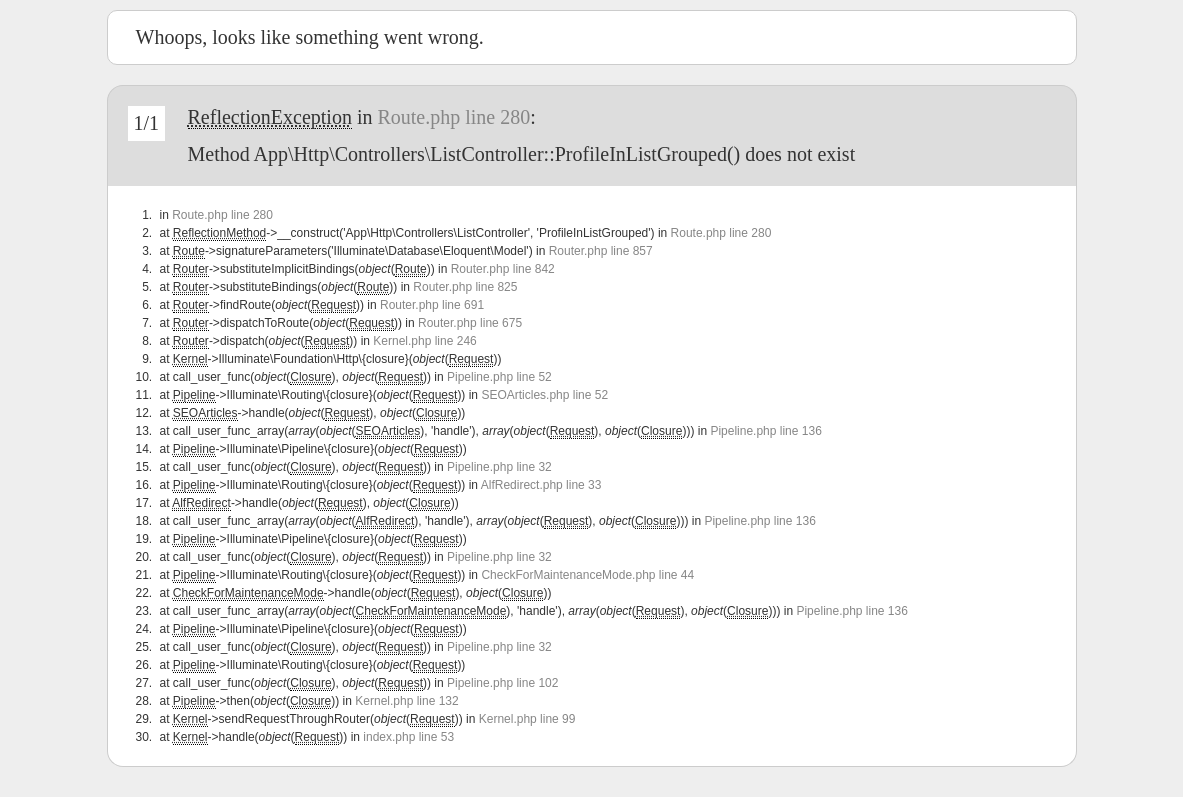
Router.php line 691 (432, 305)
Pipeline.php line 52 (499, 377)
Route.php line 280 (453, 117)
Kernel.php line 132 (406, 701)
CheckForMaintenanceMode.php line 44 (587, 575)
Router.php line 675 (470, 323)
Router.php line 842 (503, 269)
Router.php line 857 (601, 251)
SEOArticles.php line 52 (544, 395)
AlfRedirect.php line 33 (541, 485)
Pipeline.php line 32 (499, 467)
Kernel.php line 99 (527, 719)
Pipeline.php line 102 (502, 683)
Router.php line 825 (465, 287)
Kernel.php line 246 (424, 341)
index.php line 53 (408, 737)
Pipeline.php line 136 (765, 431)
